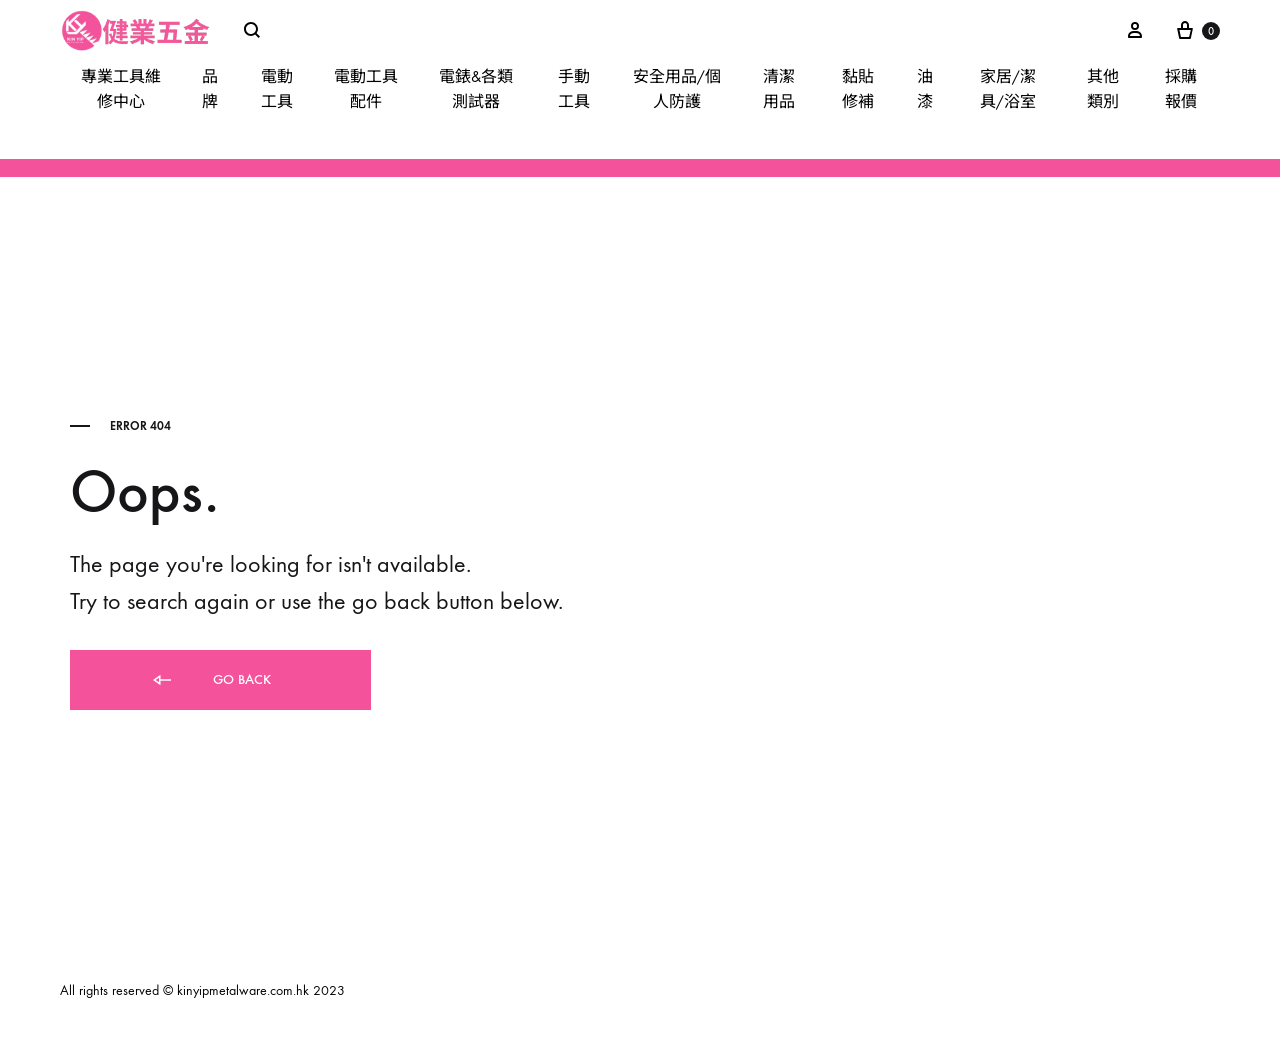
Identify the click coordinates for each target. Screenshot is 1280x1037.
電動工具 (277, 89)
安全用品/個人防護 (677, 89)
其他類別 (1103, 89)
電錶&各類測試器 (476, 89)
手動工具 (574, 89)
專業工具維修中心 (121, 89)
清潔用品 (779, 89)
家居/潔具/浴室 (1008, 89)
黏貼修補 (858, 89)
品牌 (210, 89)
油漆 (925, 89)
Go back (210, 680)
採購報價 (1181, 89)
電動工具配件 (366, 89)
